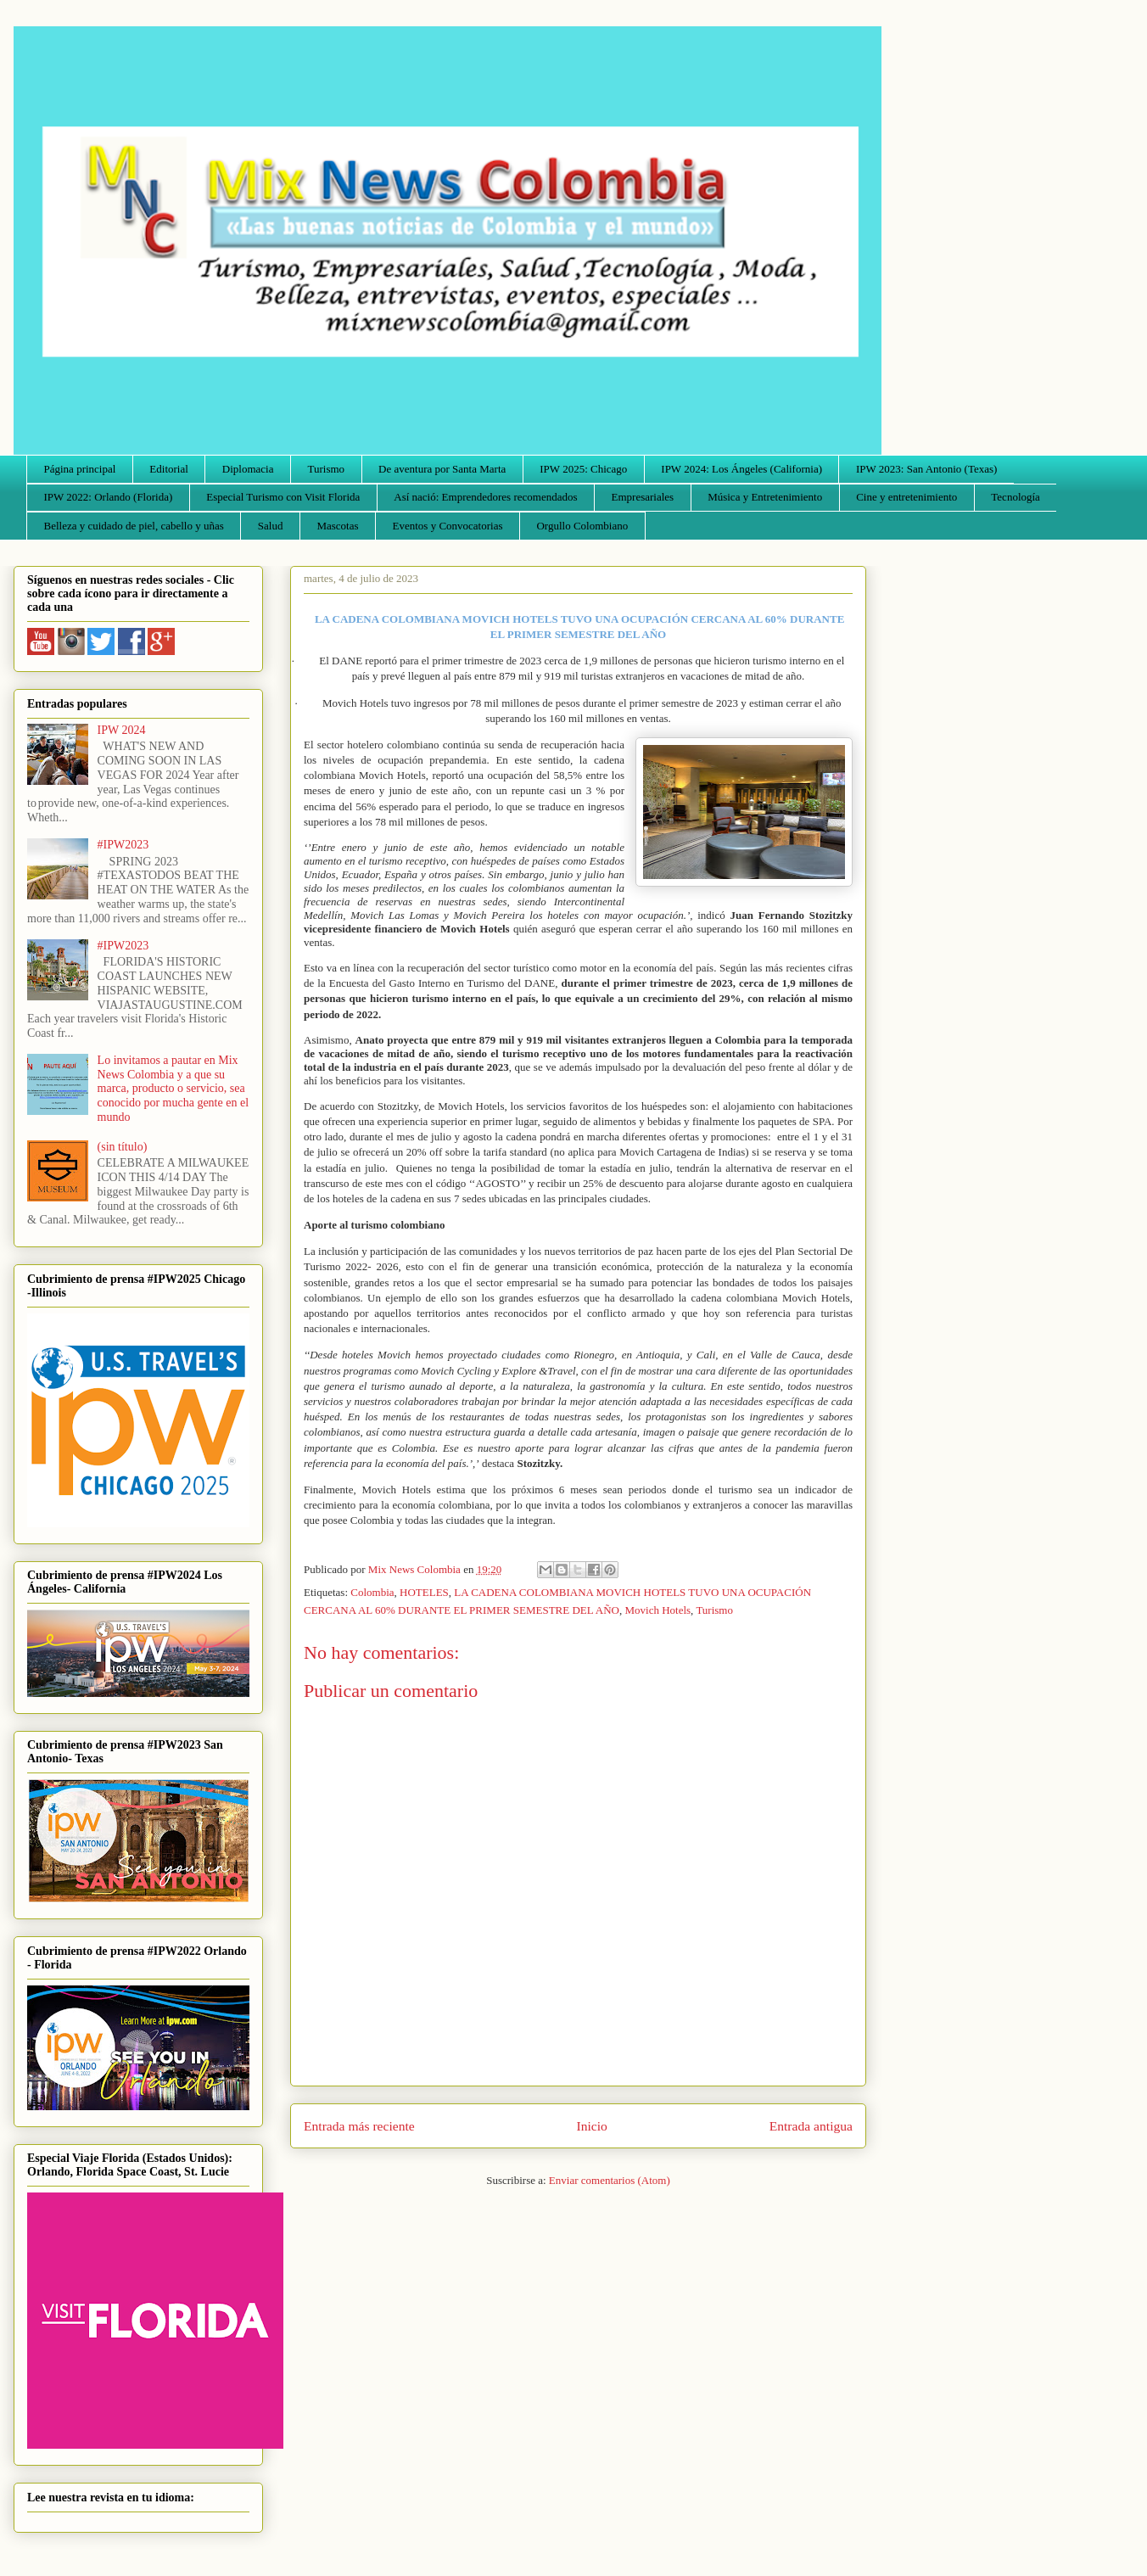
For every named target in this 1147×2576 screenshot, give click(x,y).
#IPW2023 (123, 844)
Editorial (168, 468)
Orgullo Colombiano (582, 525)
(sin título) (123, 1146)
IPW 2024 (122, 730)
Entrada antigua (811, 2126)
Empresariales (643, 496)
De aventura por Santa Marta (442, 468)
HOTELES (424, 1592)
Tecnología (1015, 496)
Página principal (80, 468)
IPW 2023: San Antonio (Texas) (926, 468)
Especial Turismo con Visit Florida (283, 496)
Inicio (592, 2126)
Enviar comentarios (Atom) (609, 2180)
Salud (270, 525)
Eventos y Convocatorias (448, 525)
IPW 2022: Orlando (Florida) (108, 496)
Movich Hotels (657, 1610)
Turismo (326, 468)
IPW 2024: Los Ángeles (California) (741, 468)
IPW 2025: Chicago (583, 468)
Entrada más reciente (359, 2126)
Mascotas (337, 525)
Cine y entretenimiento (906, 496)
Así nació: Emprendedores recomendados (485, 496)
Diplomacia (248, 468)
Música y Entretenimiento (765, 496)
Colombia (372, 1592)
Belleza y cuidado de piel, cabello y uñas (134, 525)
